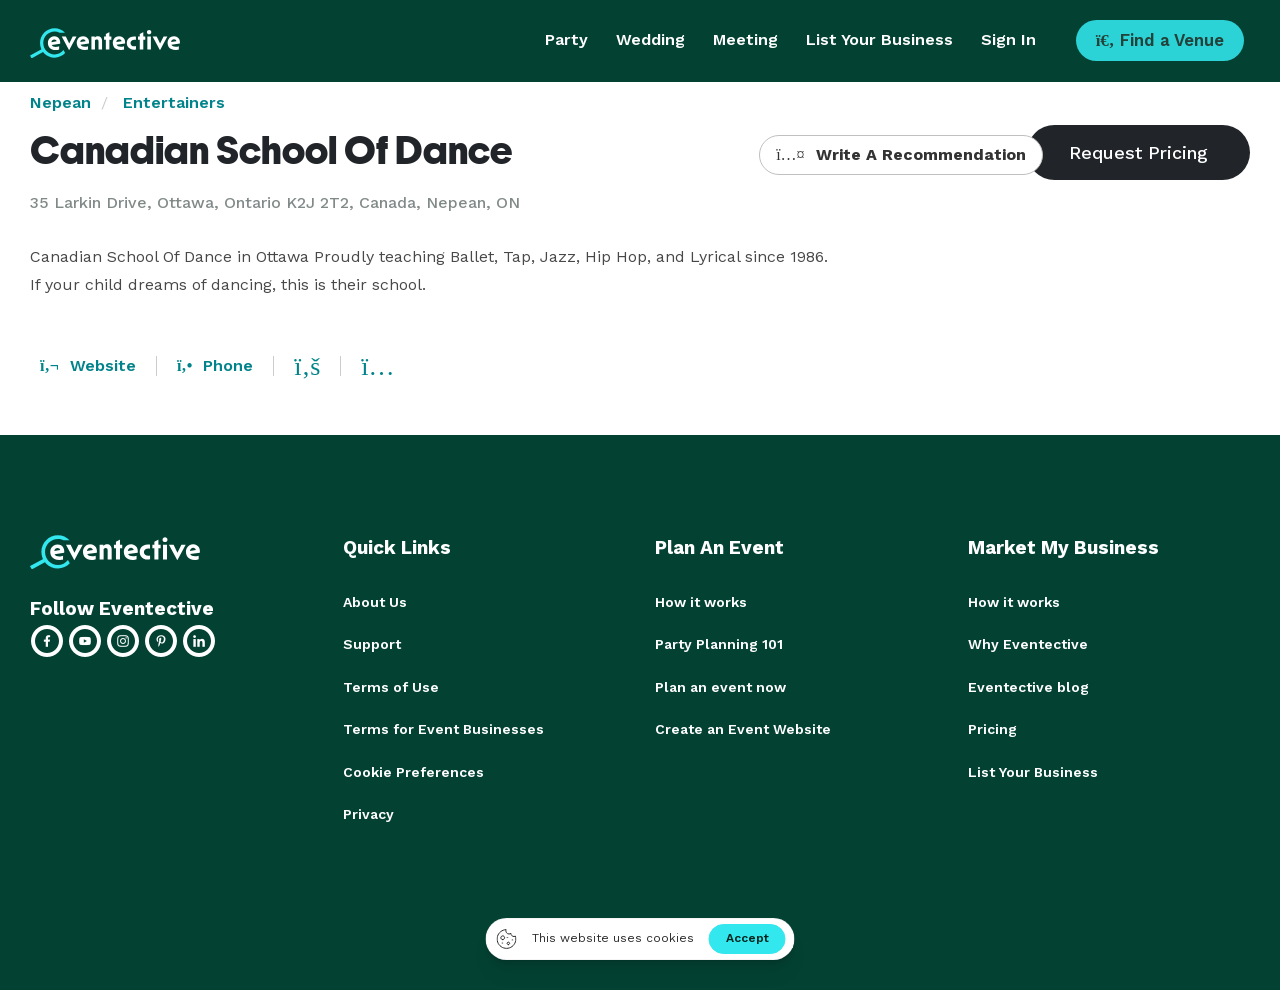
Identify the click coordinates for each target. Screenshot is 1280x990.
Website (88, 365)
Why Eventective (1028, 644)
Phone (215, 365)
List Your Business (879, 39)
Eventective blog (1028, 686)
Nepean (60, 102)
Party (566, 39)
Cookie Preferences (413, 770)
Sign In (1008, 39)
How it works (701, 602)
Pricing (992, 728)
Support (372, 644)
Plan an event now (720, 686)
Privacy (368, 812)
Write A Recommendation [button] (900, 154)
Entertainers (174, 102)
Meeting (745, 39)
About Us (375, 602)
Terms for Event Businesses (443, 728)
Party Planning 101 (719, 644)
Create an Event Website (743, 728)
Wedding (650, 39)
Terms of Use (391, 686)
